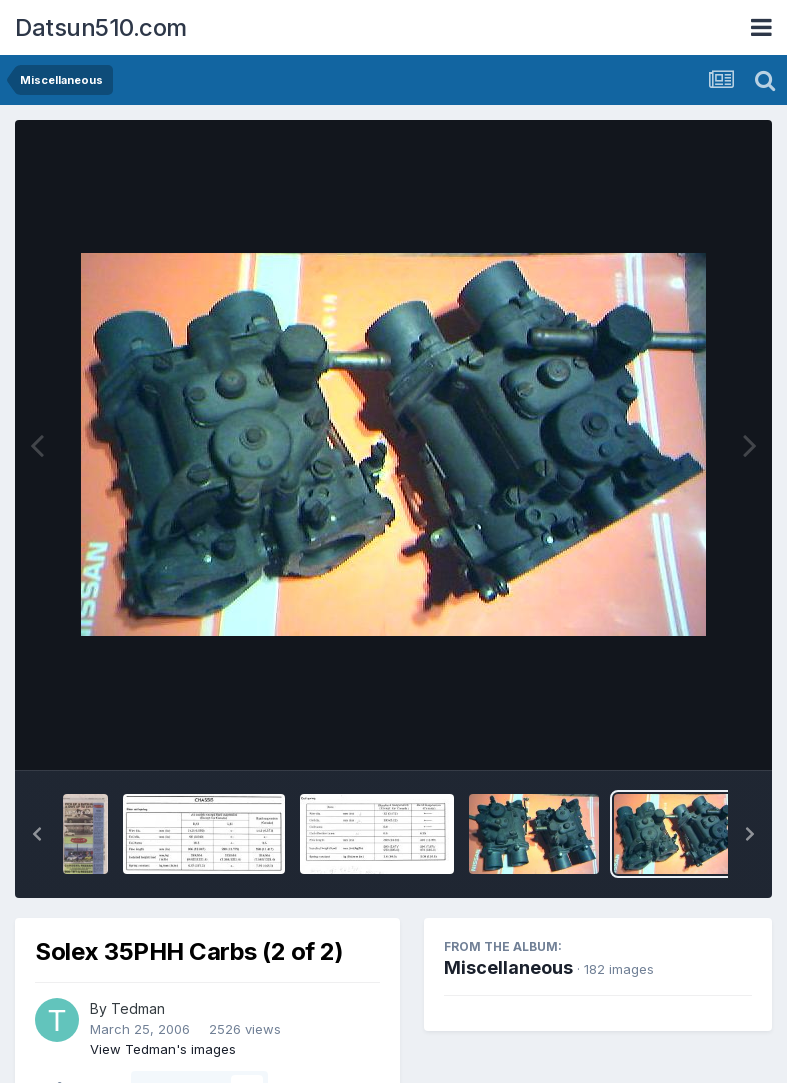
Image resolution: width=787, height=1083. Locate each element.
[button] (37, 834)
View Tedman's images (163, 1049)
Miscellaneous (508, 967)
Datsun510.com (101, 27)
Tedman (138, 1008)
